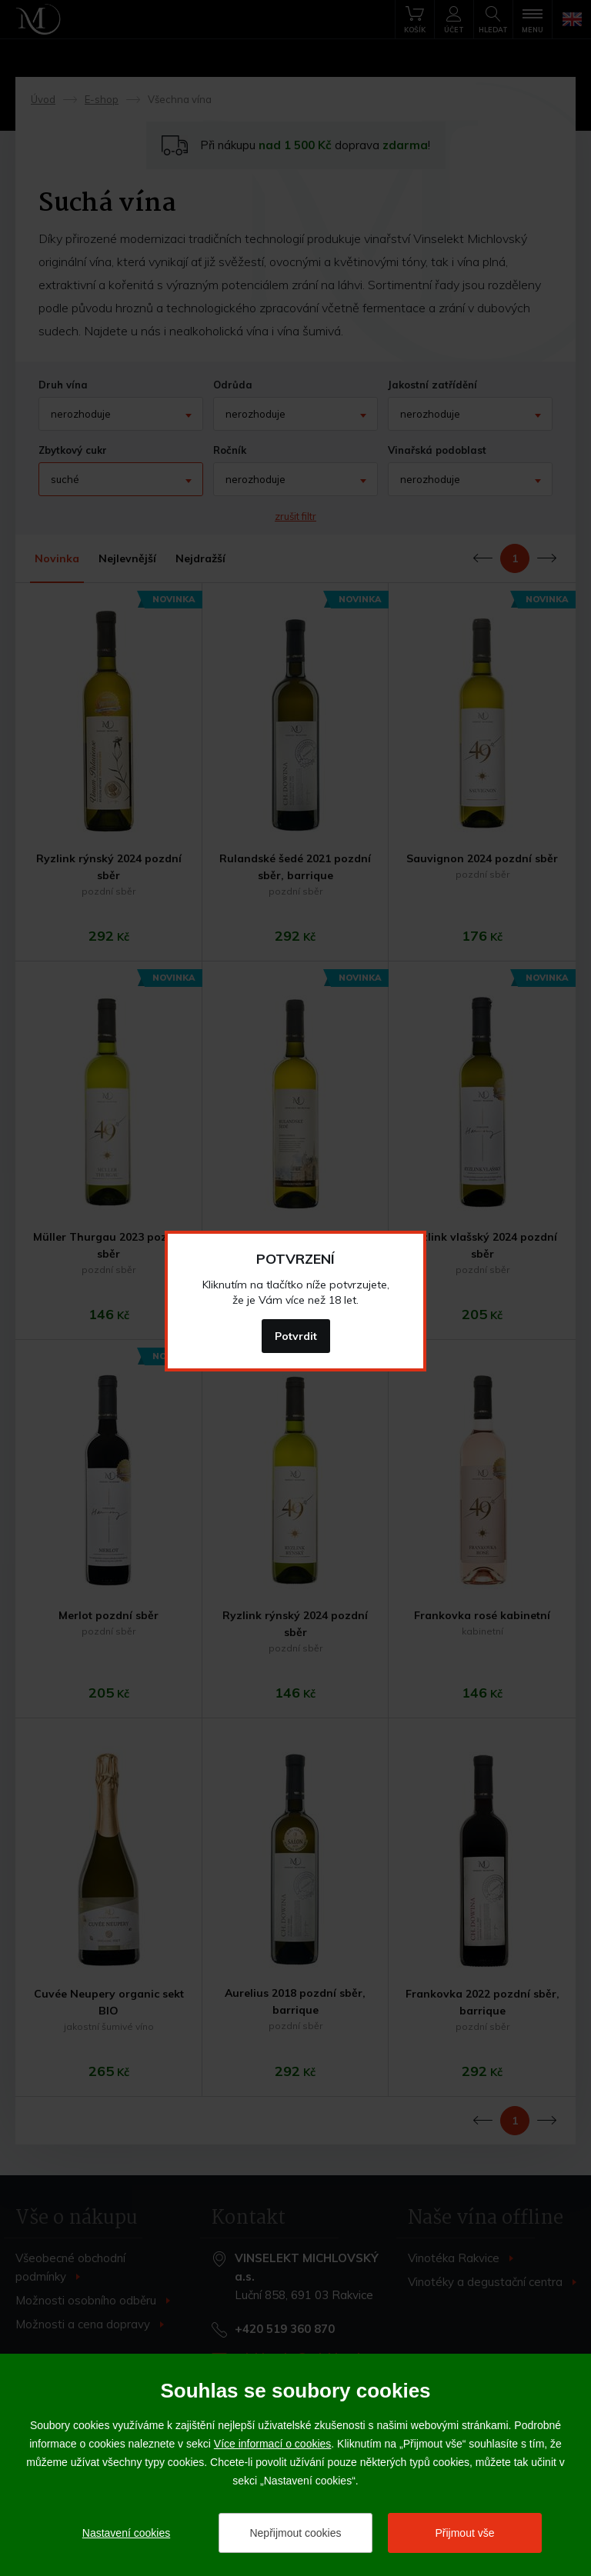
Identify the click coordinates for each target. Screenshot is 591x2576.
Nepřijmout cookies (295, 2533)
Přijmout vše (464, 2533)
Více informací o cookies (273, 2444)
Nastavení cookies (126, 2533)
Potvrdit (296, 1336)
